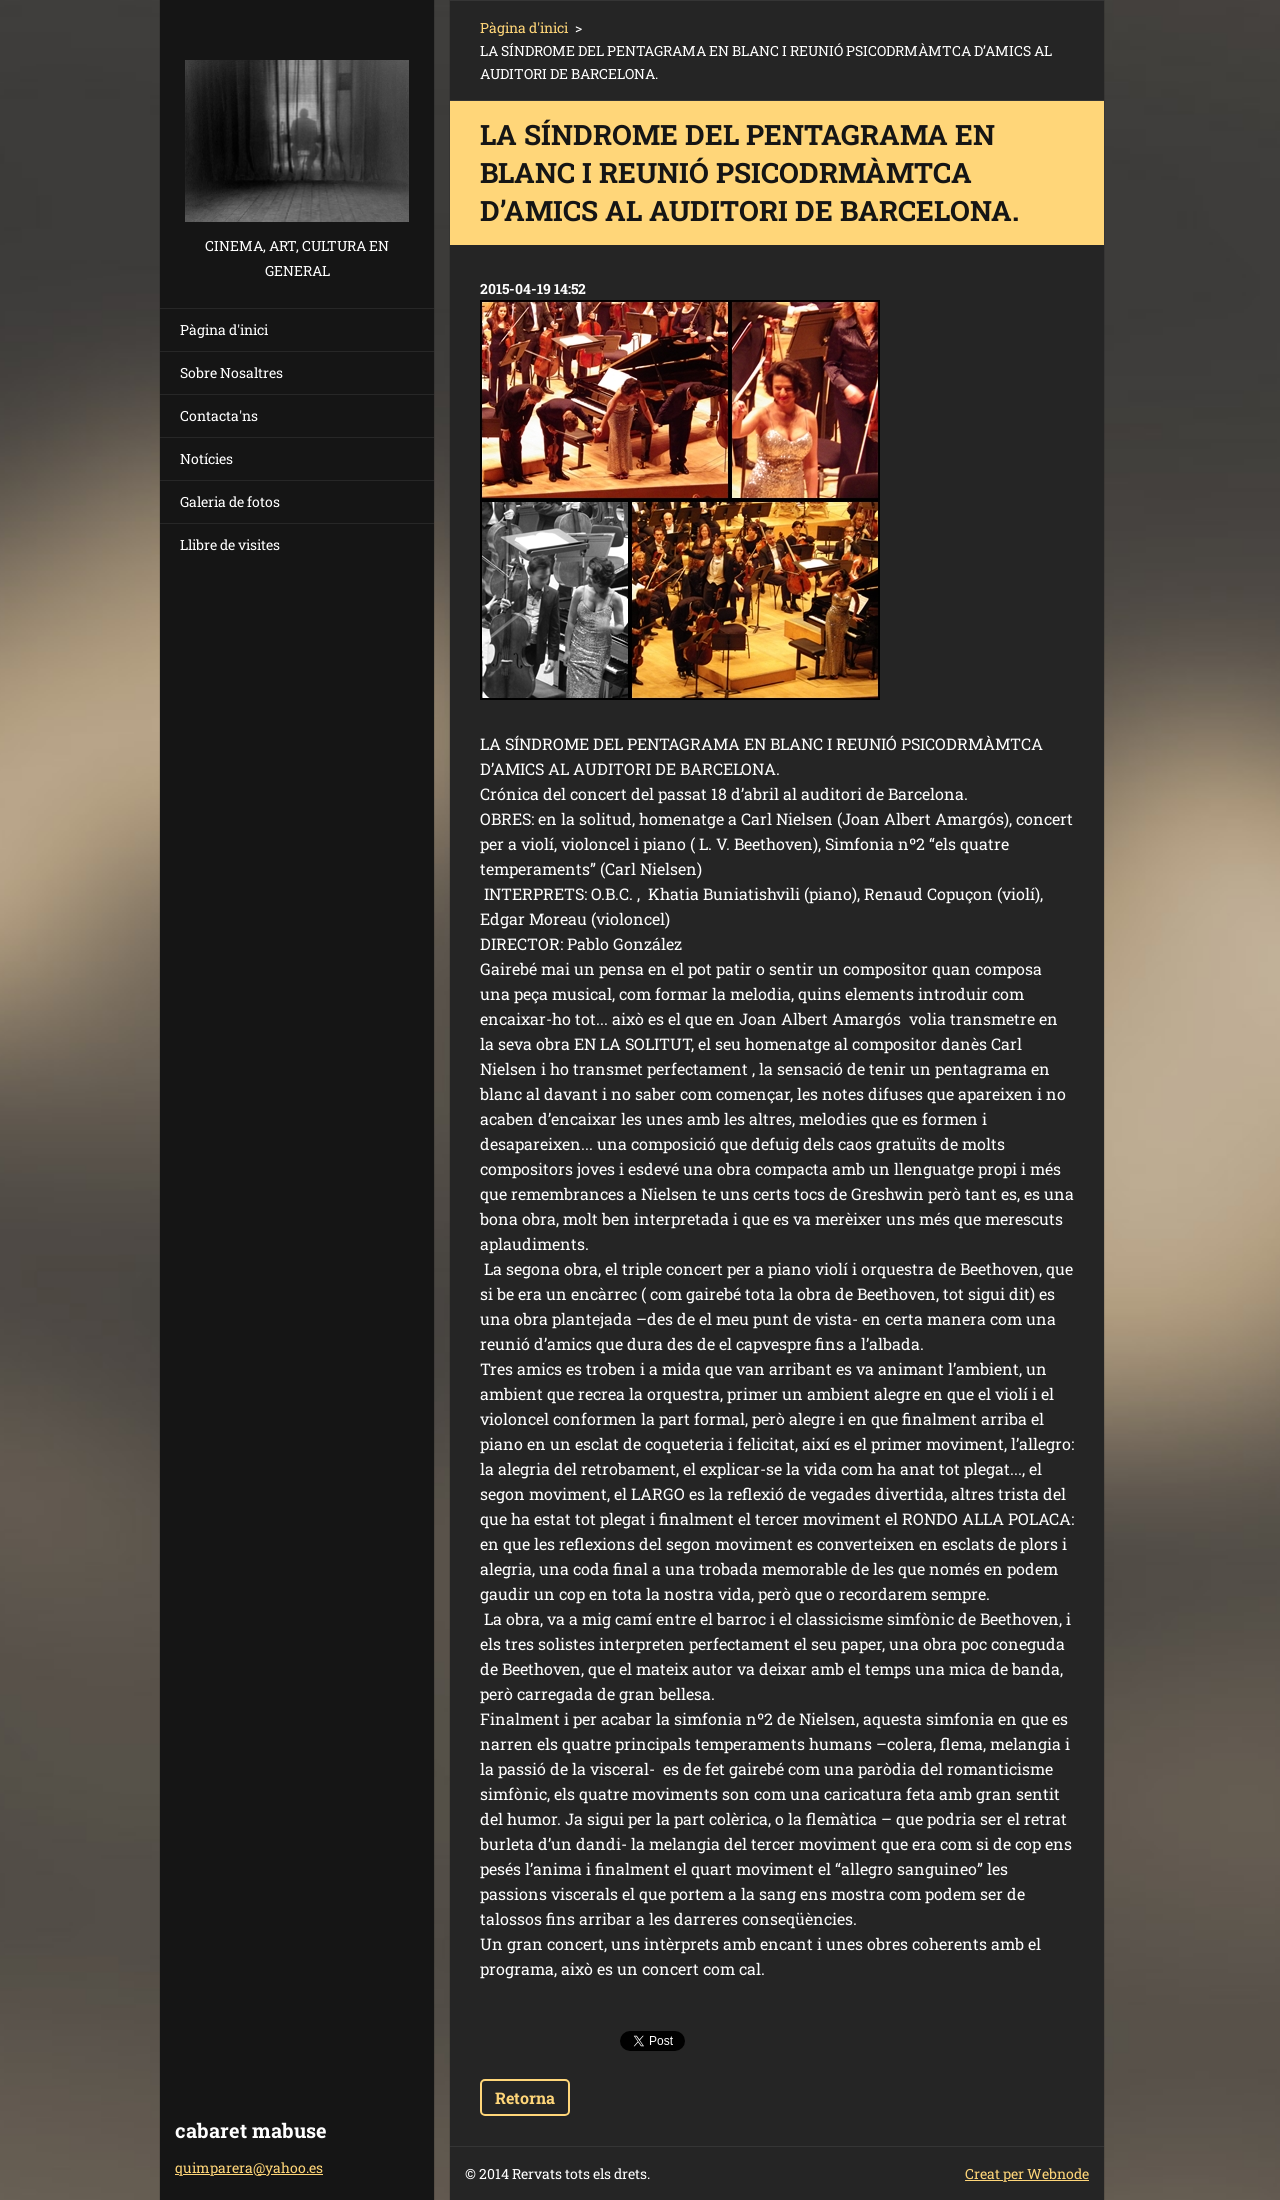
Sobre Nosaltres (231, 372)
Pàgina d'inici (224, 329)
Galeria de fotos (230, 501)
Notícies (206, 458)
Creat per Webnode (1027, 2173)
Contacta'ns (219, 415)
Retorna (525, 2097)
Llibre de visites (230, 544)
